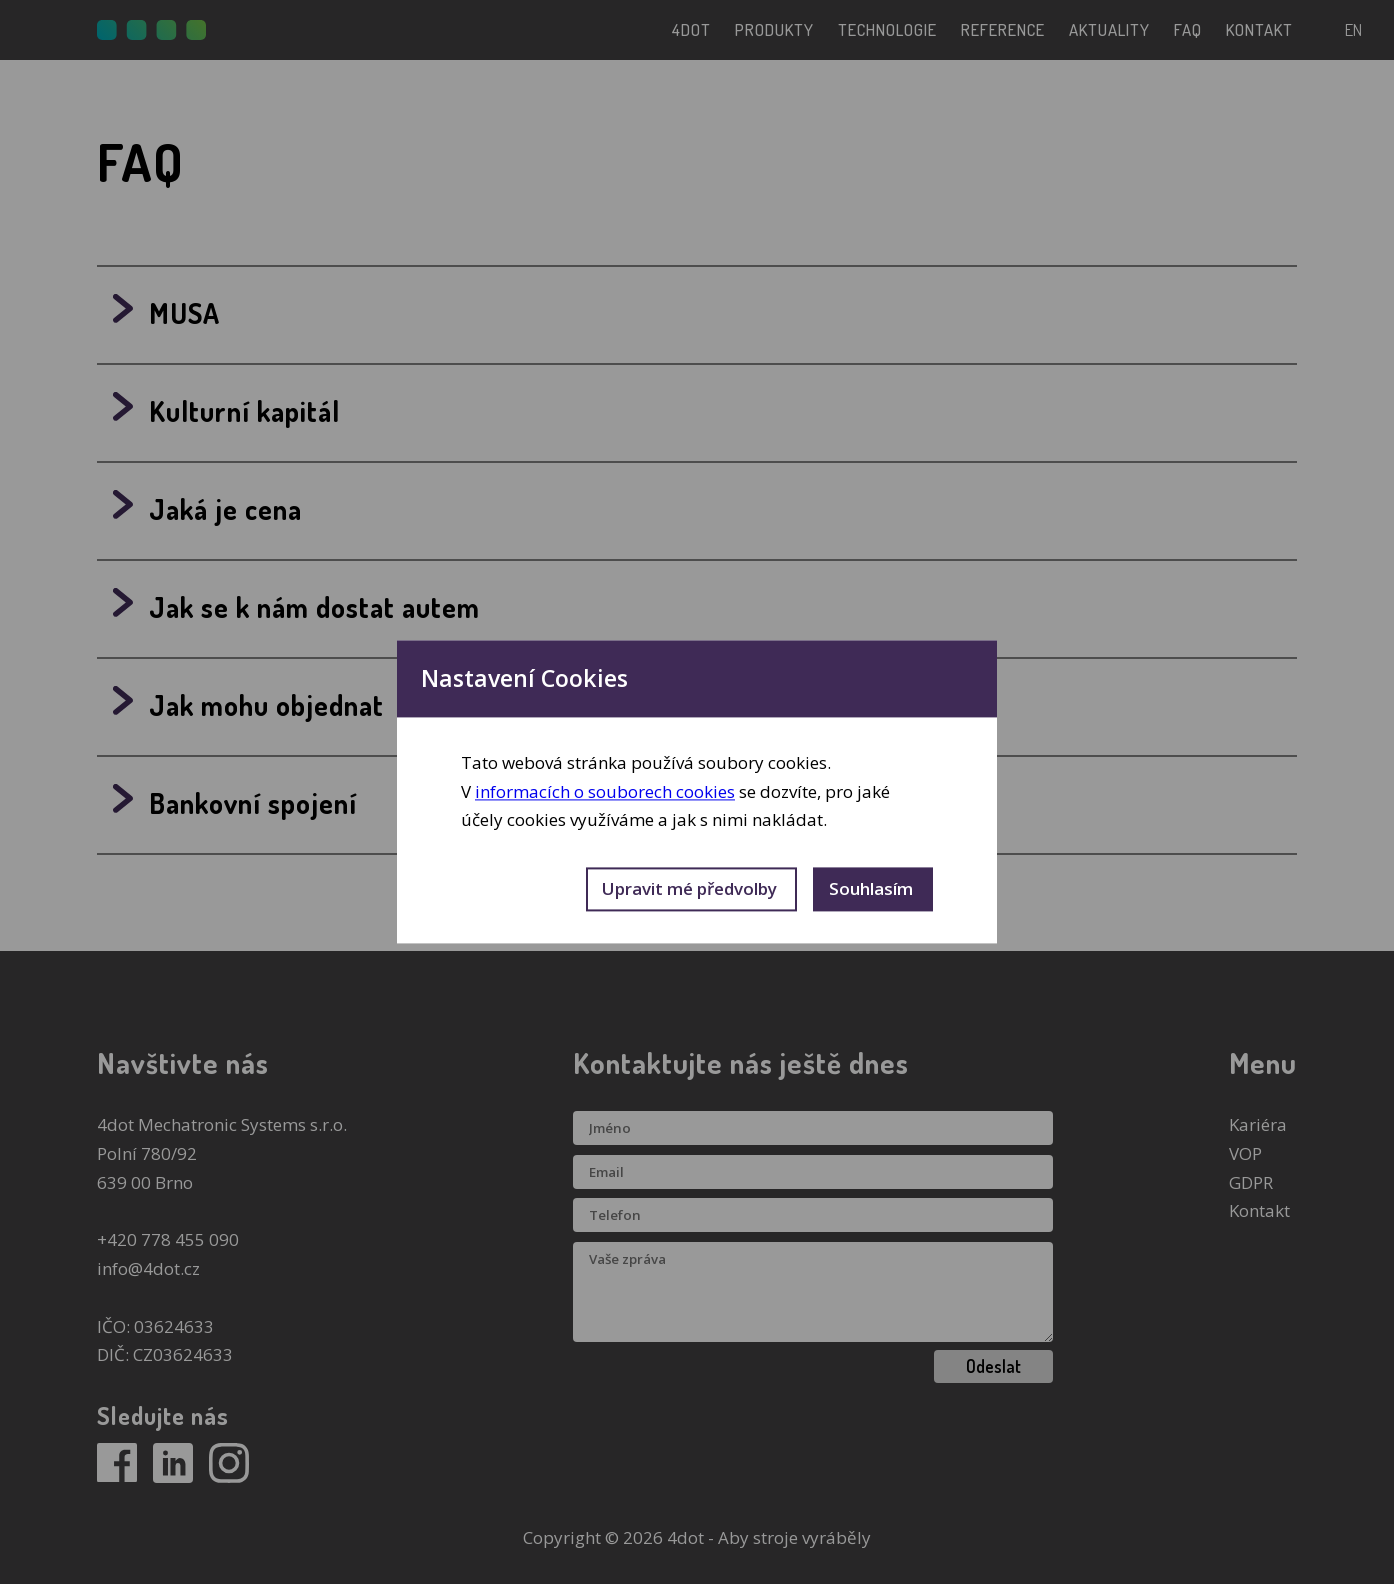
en (1353, 29)
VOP (1245, 1153)
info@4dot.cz (148, 1268)
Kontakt (1259, 1210)
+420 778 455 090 (168, 1239)
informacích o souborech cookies (605, 791)
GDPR (1251, 1182)
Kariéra (1258, 1124)
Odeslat (993, 1366)
